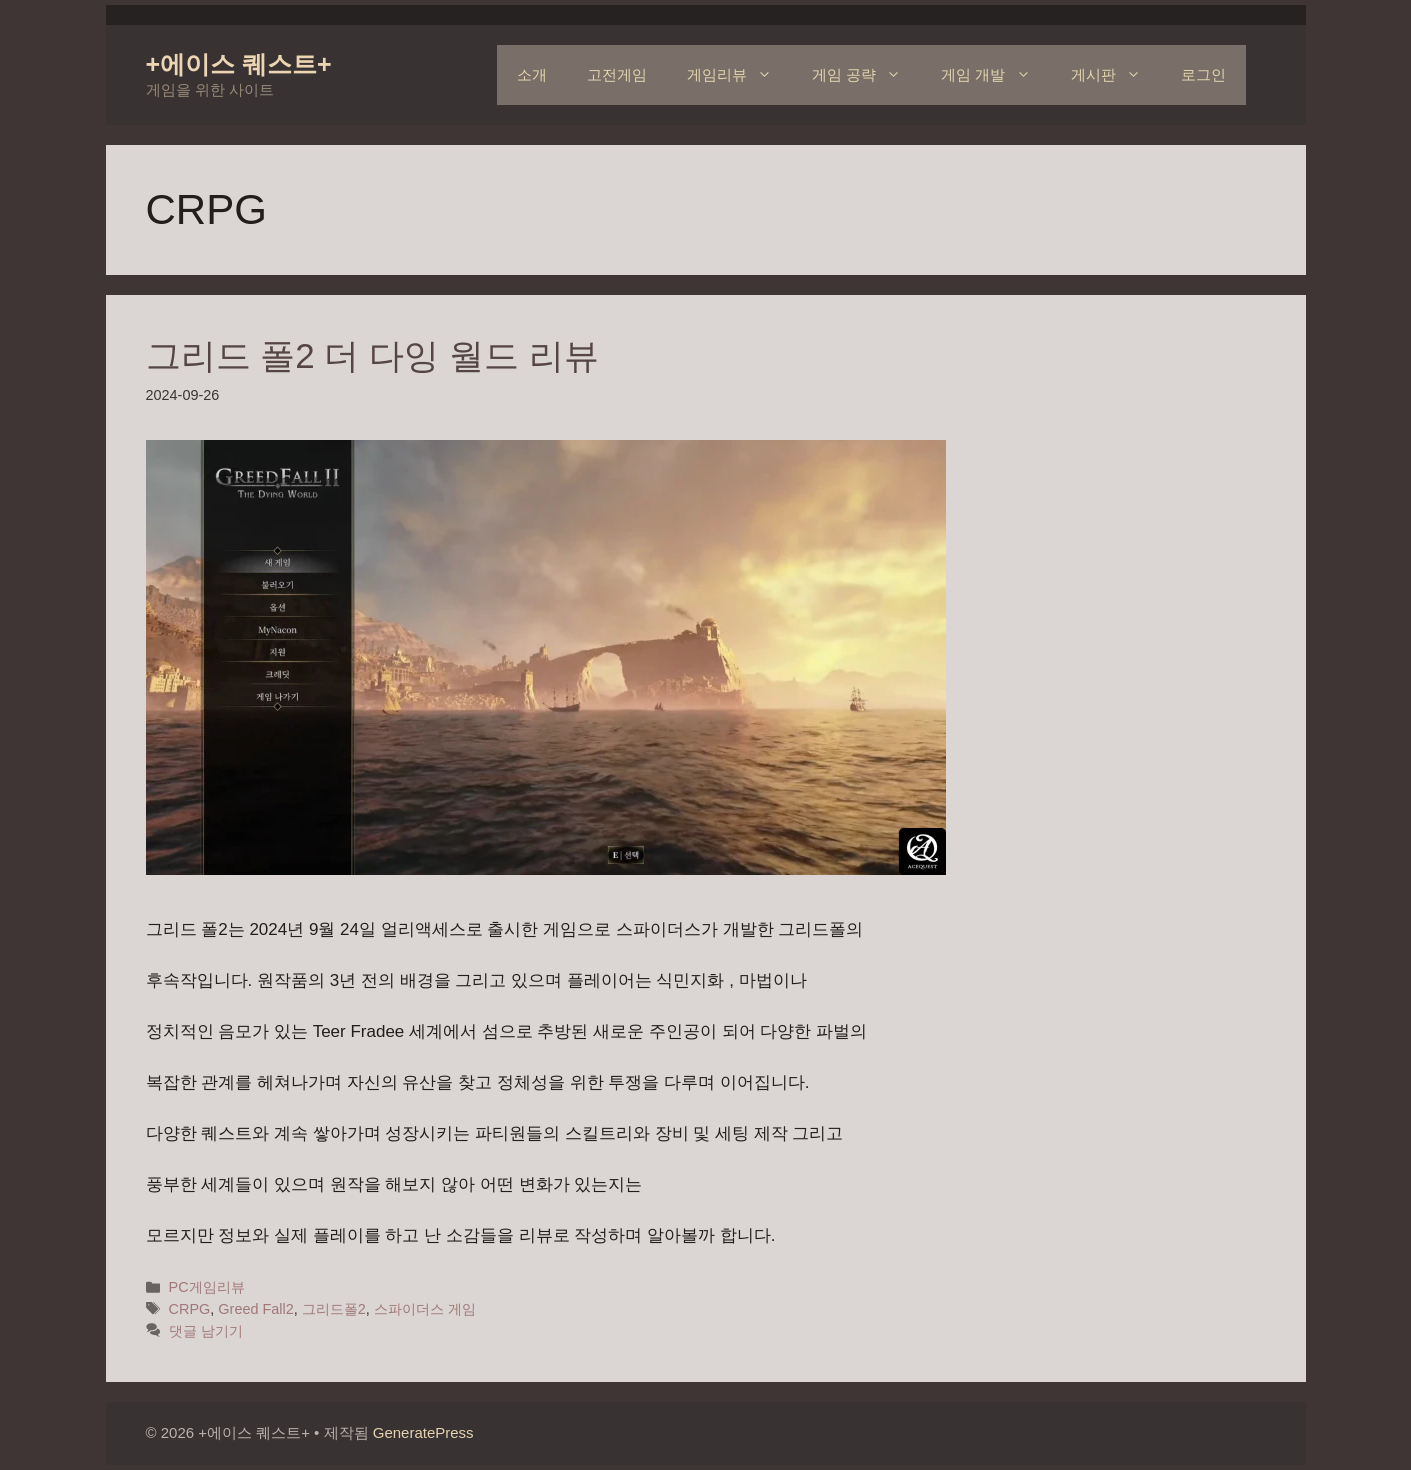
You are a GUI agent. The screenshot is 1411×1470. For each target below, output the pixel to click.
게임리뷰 (739, 75)
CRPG (190, 1309)
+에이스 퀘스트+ (239, 64)
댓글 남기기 (206, 1331)
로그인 (1203, 74)
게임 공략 (866, 75)
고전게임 (617, 74)
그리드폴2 (334, 1309)
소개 (532, 74)
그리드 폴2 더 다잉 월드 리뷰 (372, 355)
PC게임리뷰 (207, 1287)
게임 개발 (995, 75)
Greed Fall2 (255, 1309)
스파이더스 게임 (425, 1309)
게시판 (1116, 75)
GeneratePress (423, 1432)
